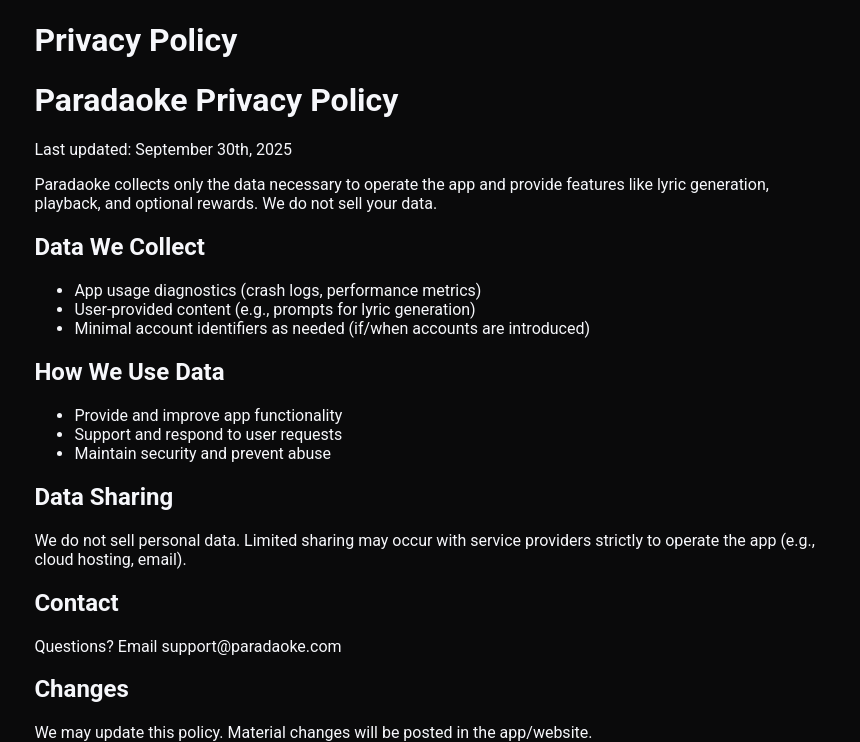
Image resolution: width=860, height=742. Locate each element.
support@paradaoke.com (251, 646)
